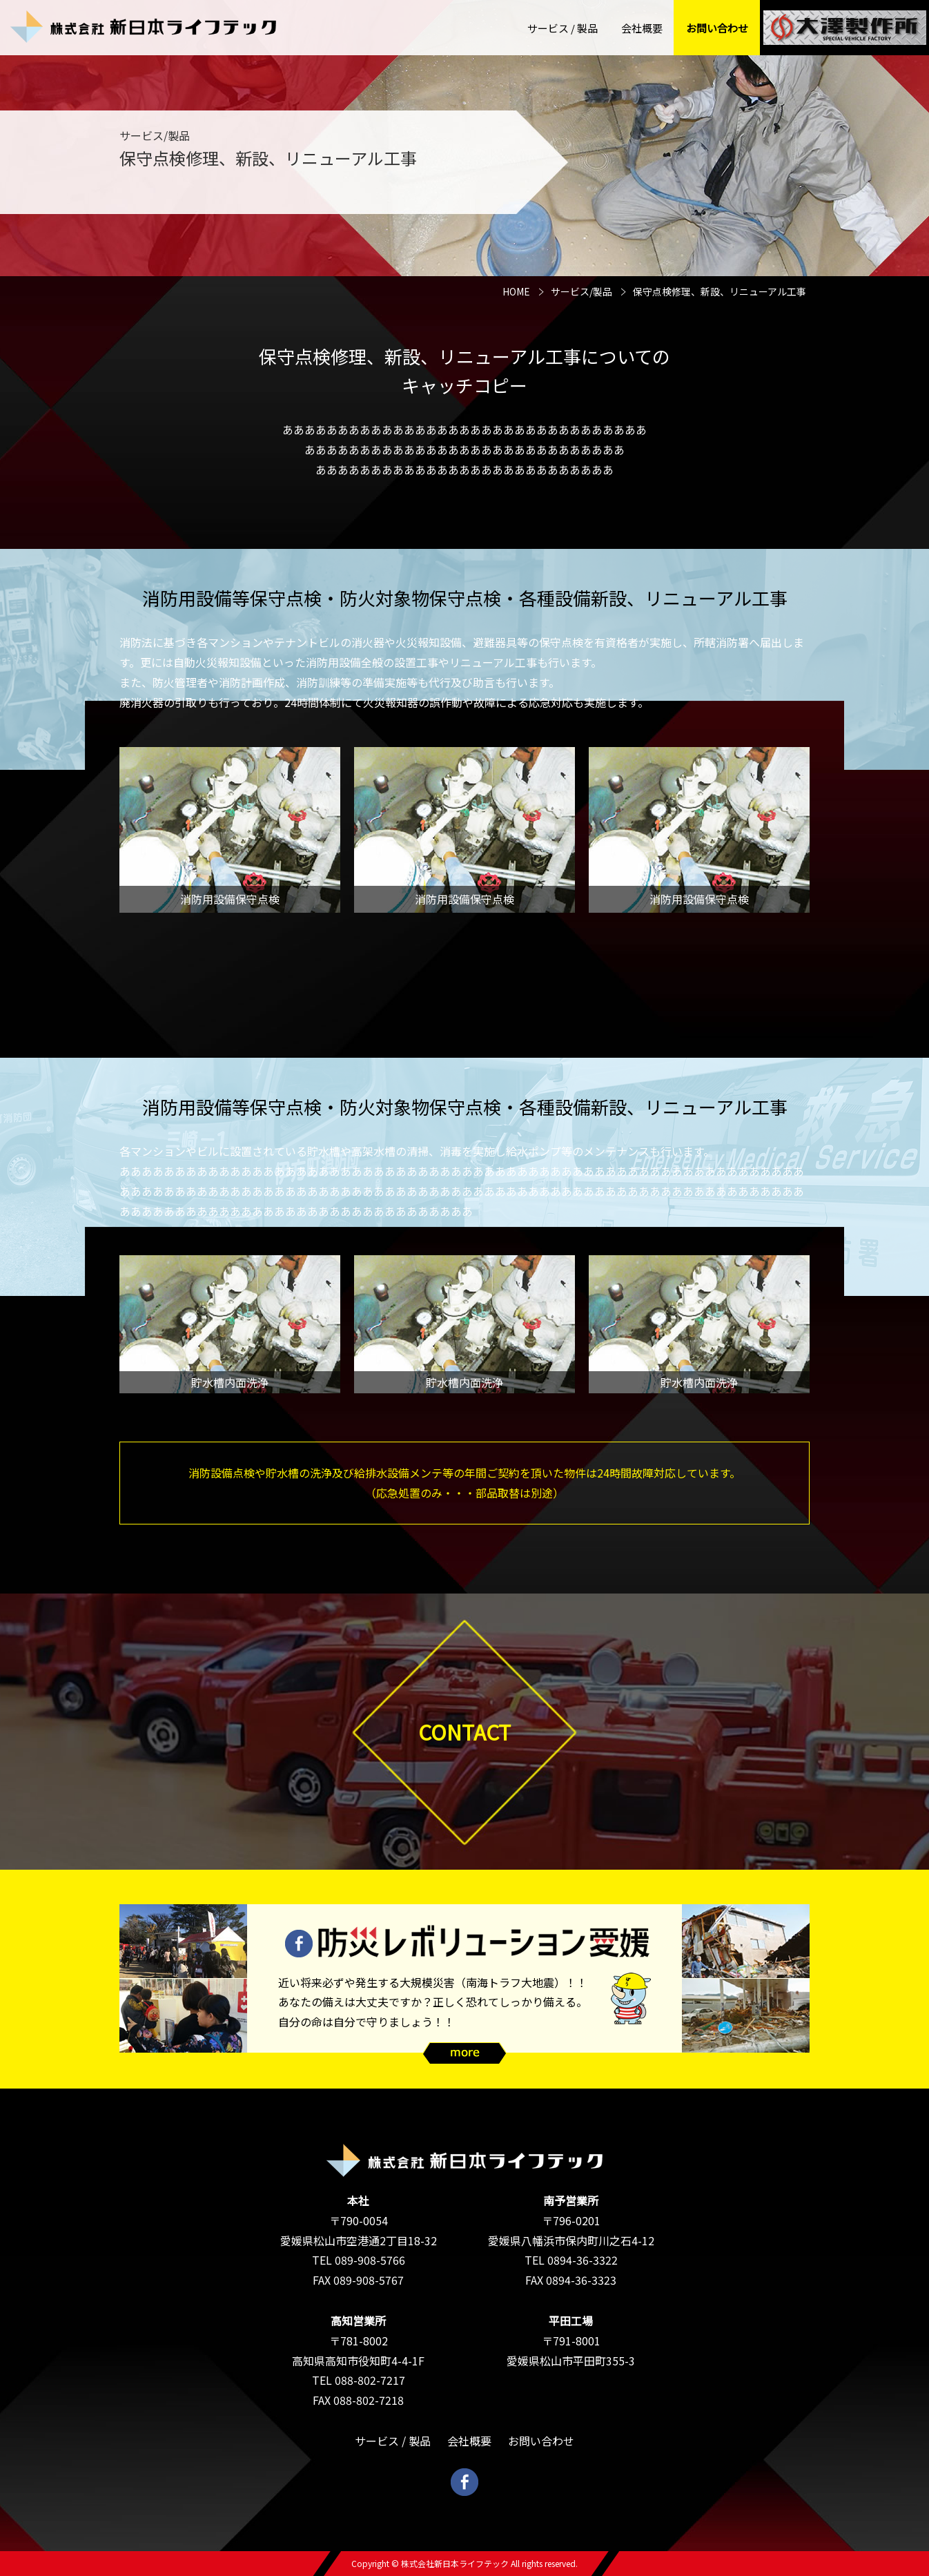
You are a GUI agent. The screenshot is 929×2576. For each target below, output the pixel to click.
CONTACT (464, 1731)
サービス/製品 (581, 291)
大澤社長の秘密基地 (844, 27)
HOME (516, 291)
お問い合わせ (717, 28)
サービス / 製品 (562, 28)
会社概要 (642, 28)
